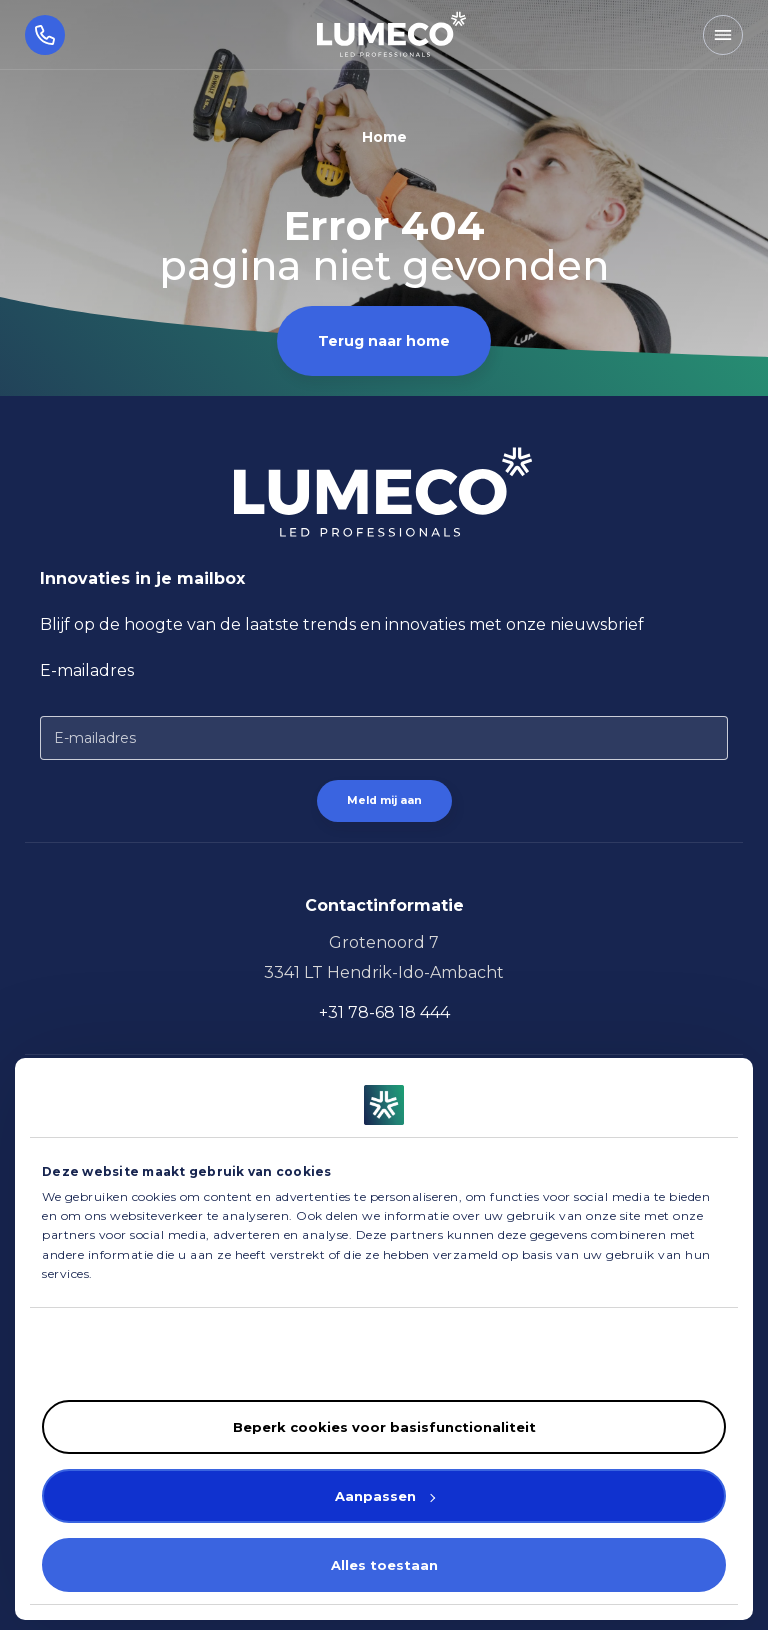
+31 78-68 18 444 (384, 1012)
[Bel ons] (32, 34)
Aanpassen (385, 1496)
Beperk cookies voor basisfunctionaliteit (384, 1427)
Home (384, 137)
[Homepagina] (392, 34)
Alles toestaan (384, 1565)
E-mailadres (87, 670)
